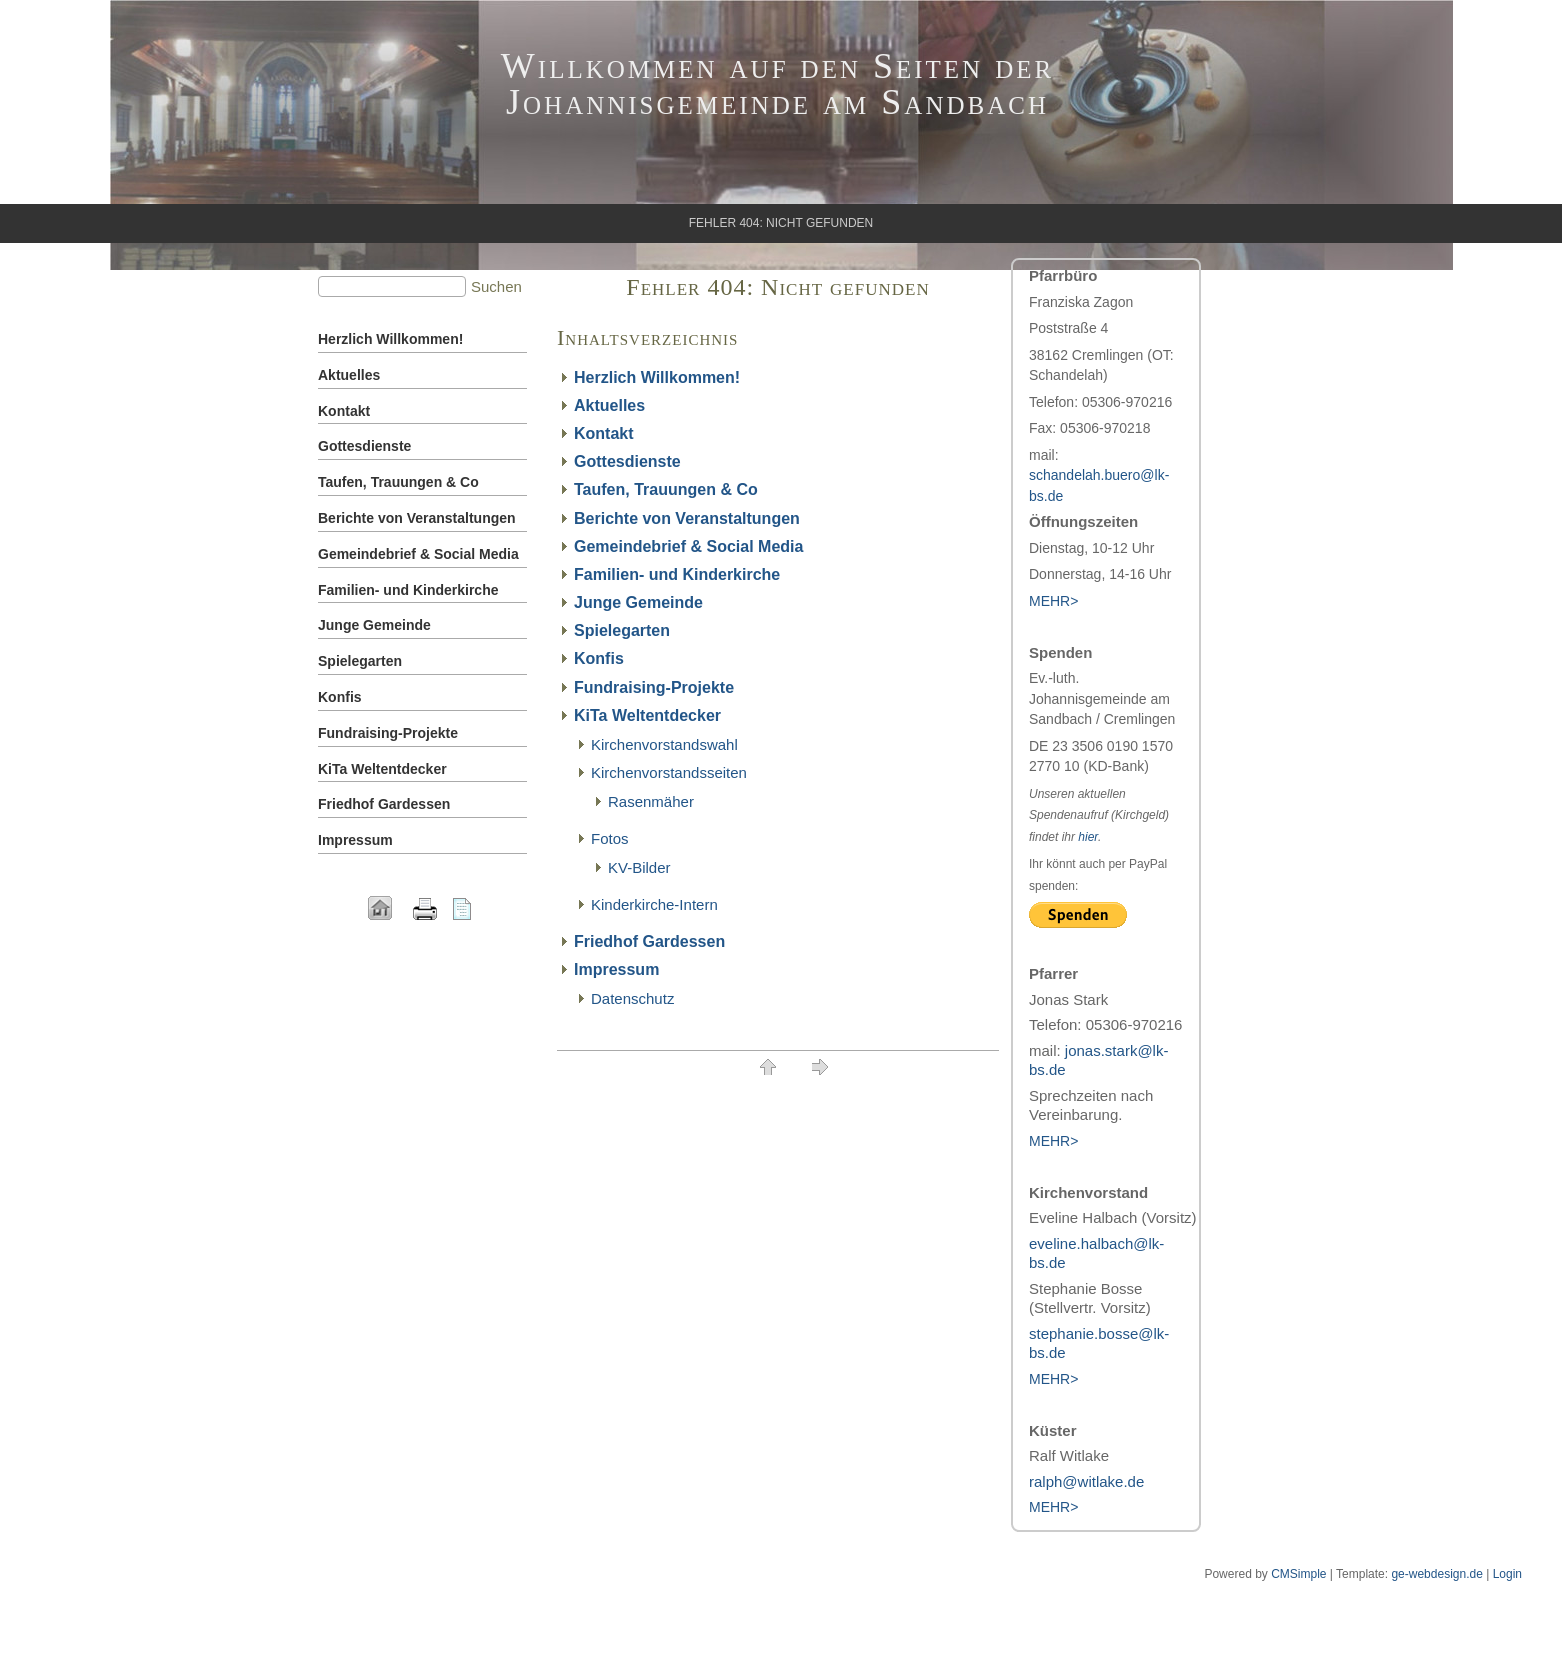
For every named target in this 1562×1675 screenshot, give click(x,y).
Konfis (599, 658)
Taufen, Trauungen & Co (666, 489)
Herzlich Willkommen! (657, 377)
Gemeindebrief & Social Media (688, 546)
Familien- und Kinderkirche (677, 574)
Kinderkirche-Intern (654, 904)
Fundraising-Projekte (654, 687)
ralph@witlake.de (1086, 1481)
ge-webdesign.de (1436, 1574)
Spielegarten (622, 630)
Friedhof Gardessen (649, 941)
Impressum (616, 969)
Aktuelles (609, 405)
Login (1507, 1574)
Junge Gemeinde (638, 602)
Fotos (610, 838)
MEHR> (1053, 1141)
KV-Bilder (639, 867)
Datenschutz (632, 998)
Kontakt (604, 433)
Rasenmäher (651, 801)
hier (1088, 837)
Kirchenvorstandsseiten (669, 772)
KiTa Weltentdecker (647, 715)
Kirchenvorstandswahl (664, 744)
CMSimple (1298, 1574)
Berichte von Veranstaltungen (687, 518)
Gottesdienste (627, 461)
